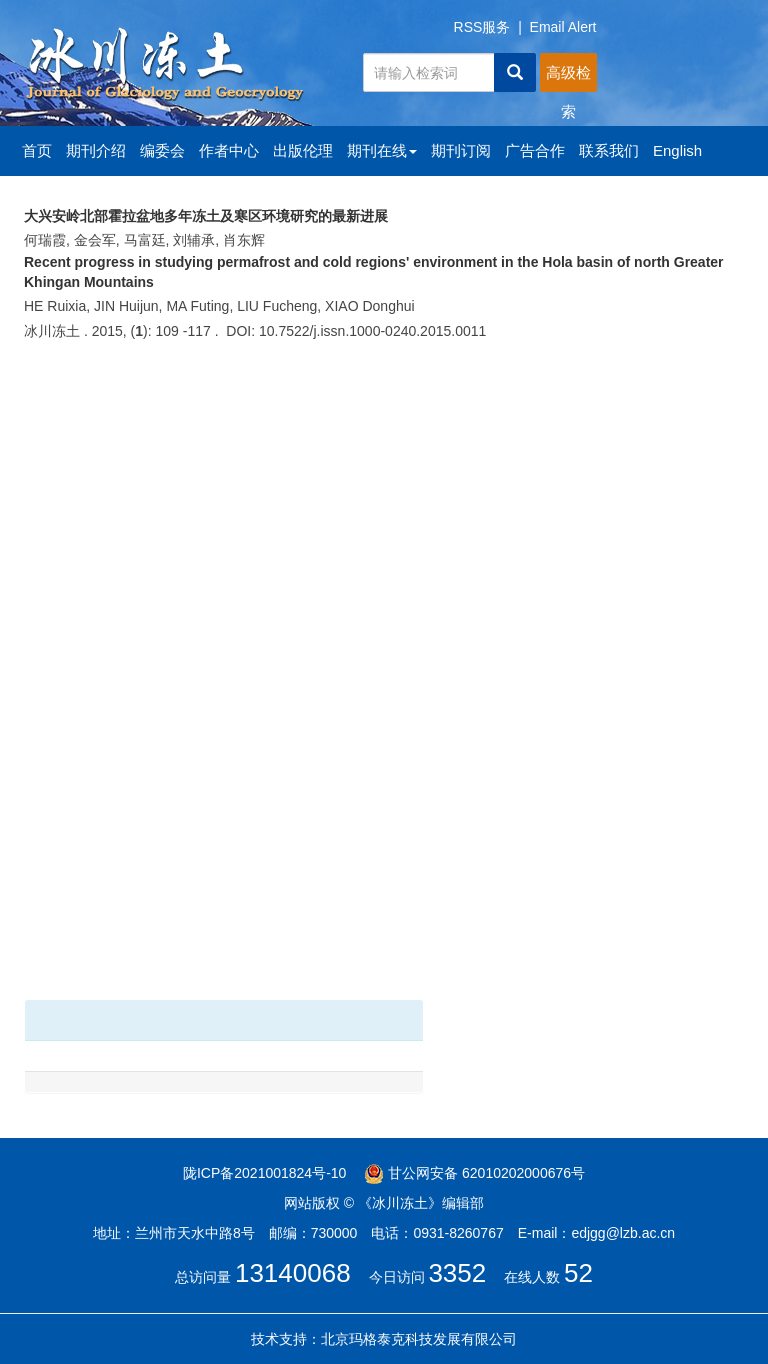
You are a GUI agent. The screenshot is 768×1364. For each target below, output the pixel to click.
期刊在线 (382, 150)
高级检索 (568, 78)
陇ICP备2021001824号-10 (264, 1173)
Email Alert (563, 27)
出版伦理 (303, 150)
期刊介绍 (96, 150)
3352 (457, 1273)
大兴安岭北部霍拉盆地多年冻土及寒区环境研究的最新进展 (206, 216)
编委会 (162, 150)
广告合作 (535, 150)
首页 (37, 150)
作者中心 (229, 150)
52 (578, 1273)
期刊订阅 (461, 150)
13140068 (293, 1273)
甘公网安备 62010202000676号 (474, 1173)
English (677, 150)
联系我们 (609, 150)
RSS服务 (482, 27)
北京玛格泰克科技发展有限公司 (419, 1339)
